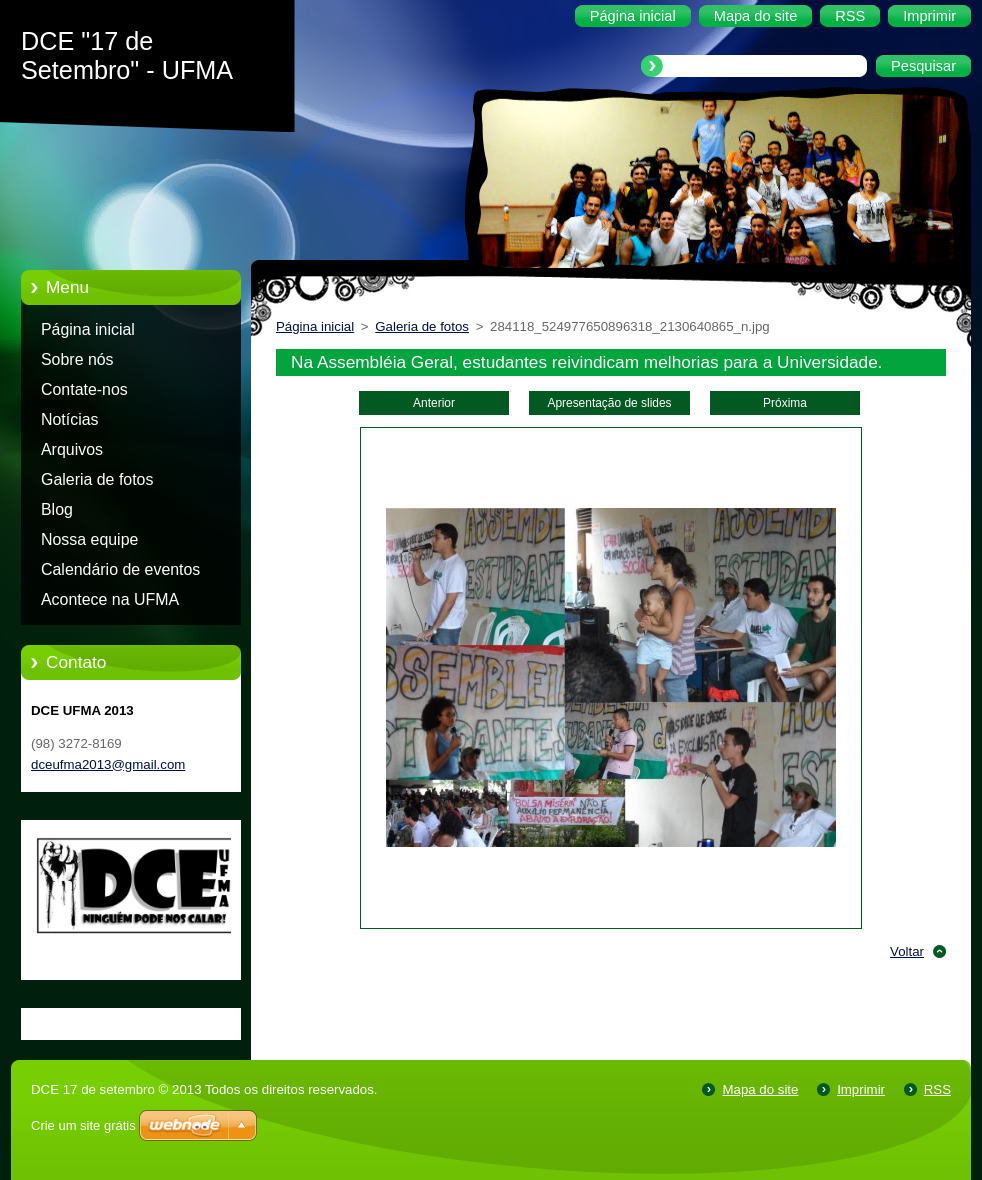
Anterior (434, 403)
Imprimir (861, 1089)
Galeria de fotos (97, 479)
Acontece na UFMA (110, 599)
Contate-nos (84, 389)
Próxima (785, 403)
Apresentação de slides (609, 403)
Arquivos (72, 449)
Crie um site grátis (83, 1125)
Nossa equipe (89, 539)
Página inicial (88, 329)
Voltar (907, 951)
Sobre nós (77, 359)
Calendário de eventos (120, 569)
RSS (937, 1089)
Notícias (70, 419)
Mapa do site (760, 1089)
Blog (57, 509)
